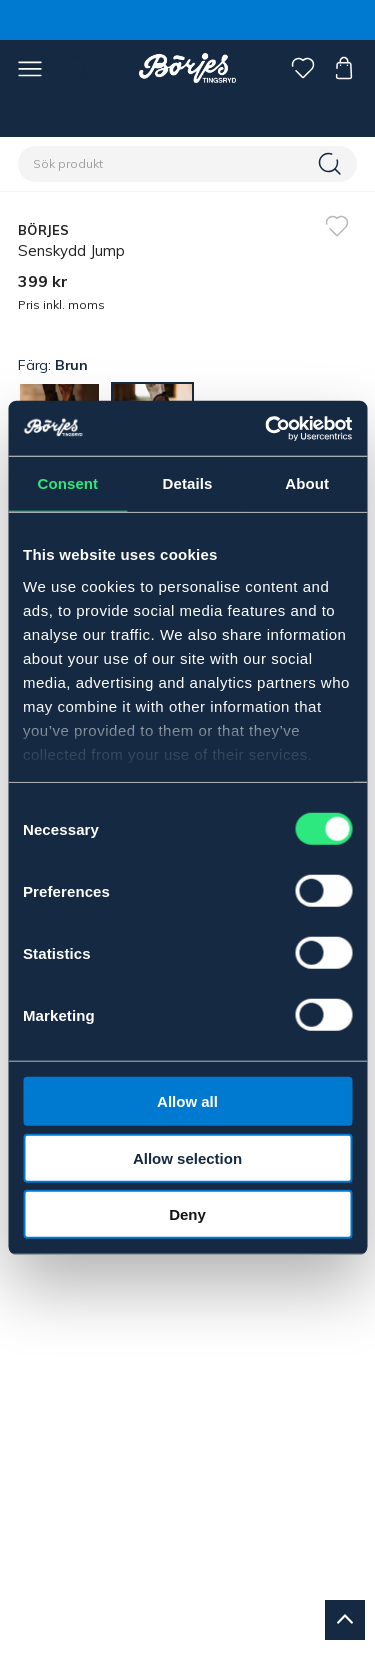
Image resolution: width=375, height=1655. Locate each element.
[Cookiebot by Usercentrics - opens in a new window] (267, 428)
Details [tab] (188, 483)
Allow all (187, 1101)
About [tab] (307, 483)
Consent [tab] (67, 483)
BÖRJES (44, 230)
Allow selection (187, 1157)
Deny (187, 1214)
